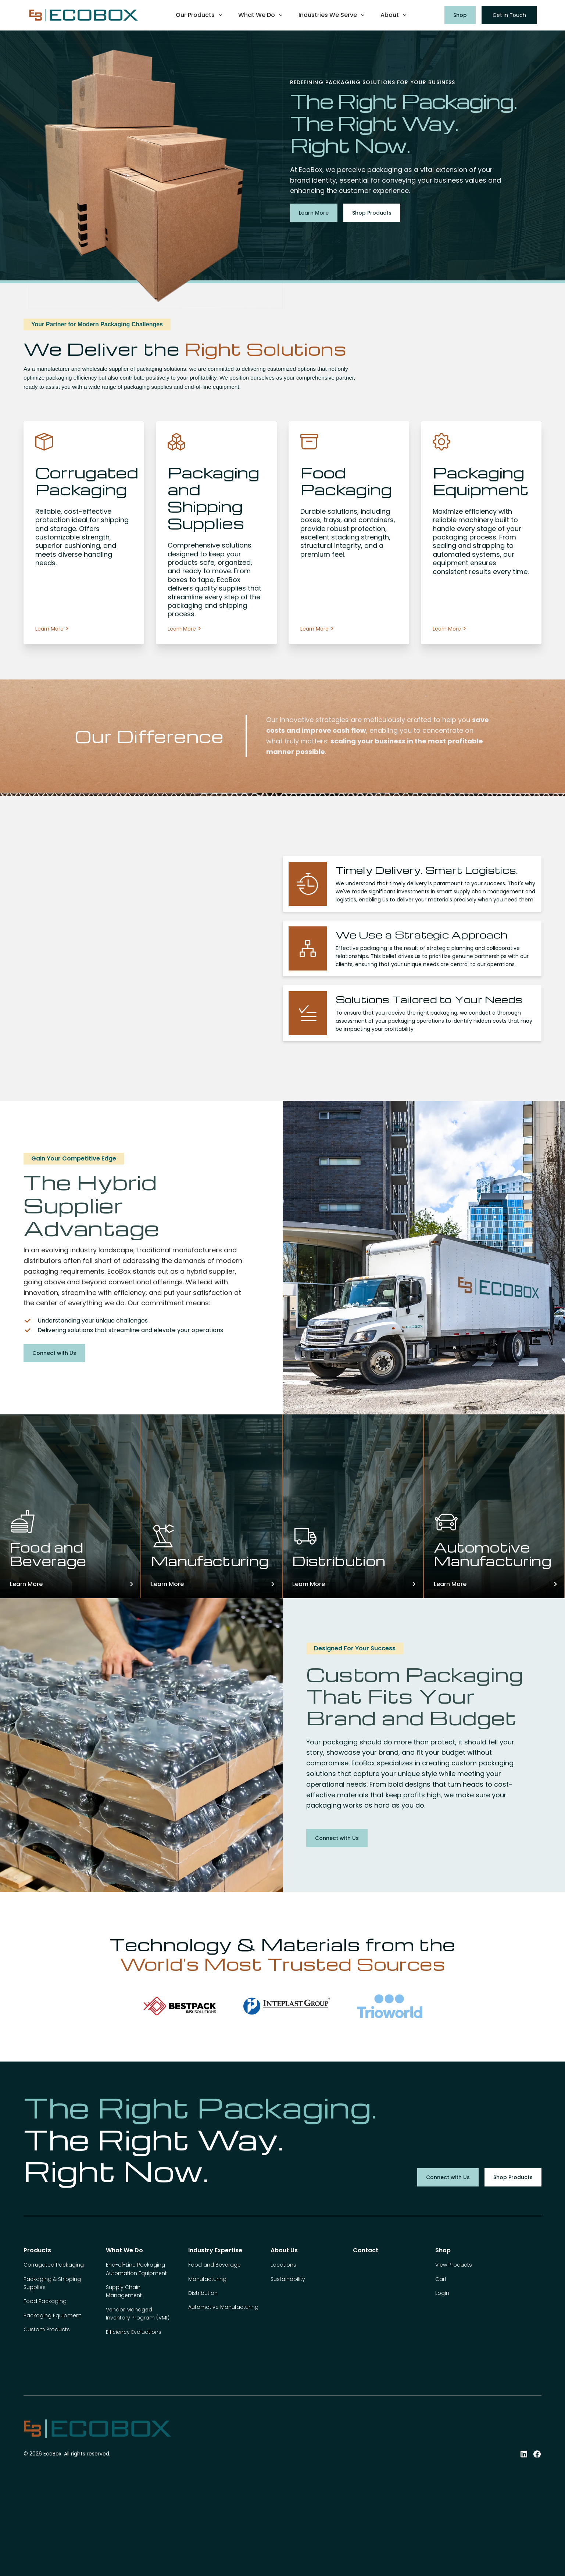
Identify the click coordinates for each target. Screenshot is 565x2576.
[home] (83, 15)
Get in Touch (509, 15)
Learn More (314, 212)
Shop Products (371, 212)
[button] (199, 15)
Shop (460, 15)
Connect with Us (54, 1353)
